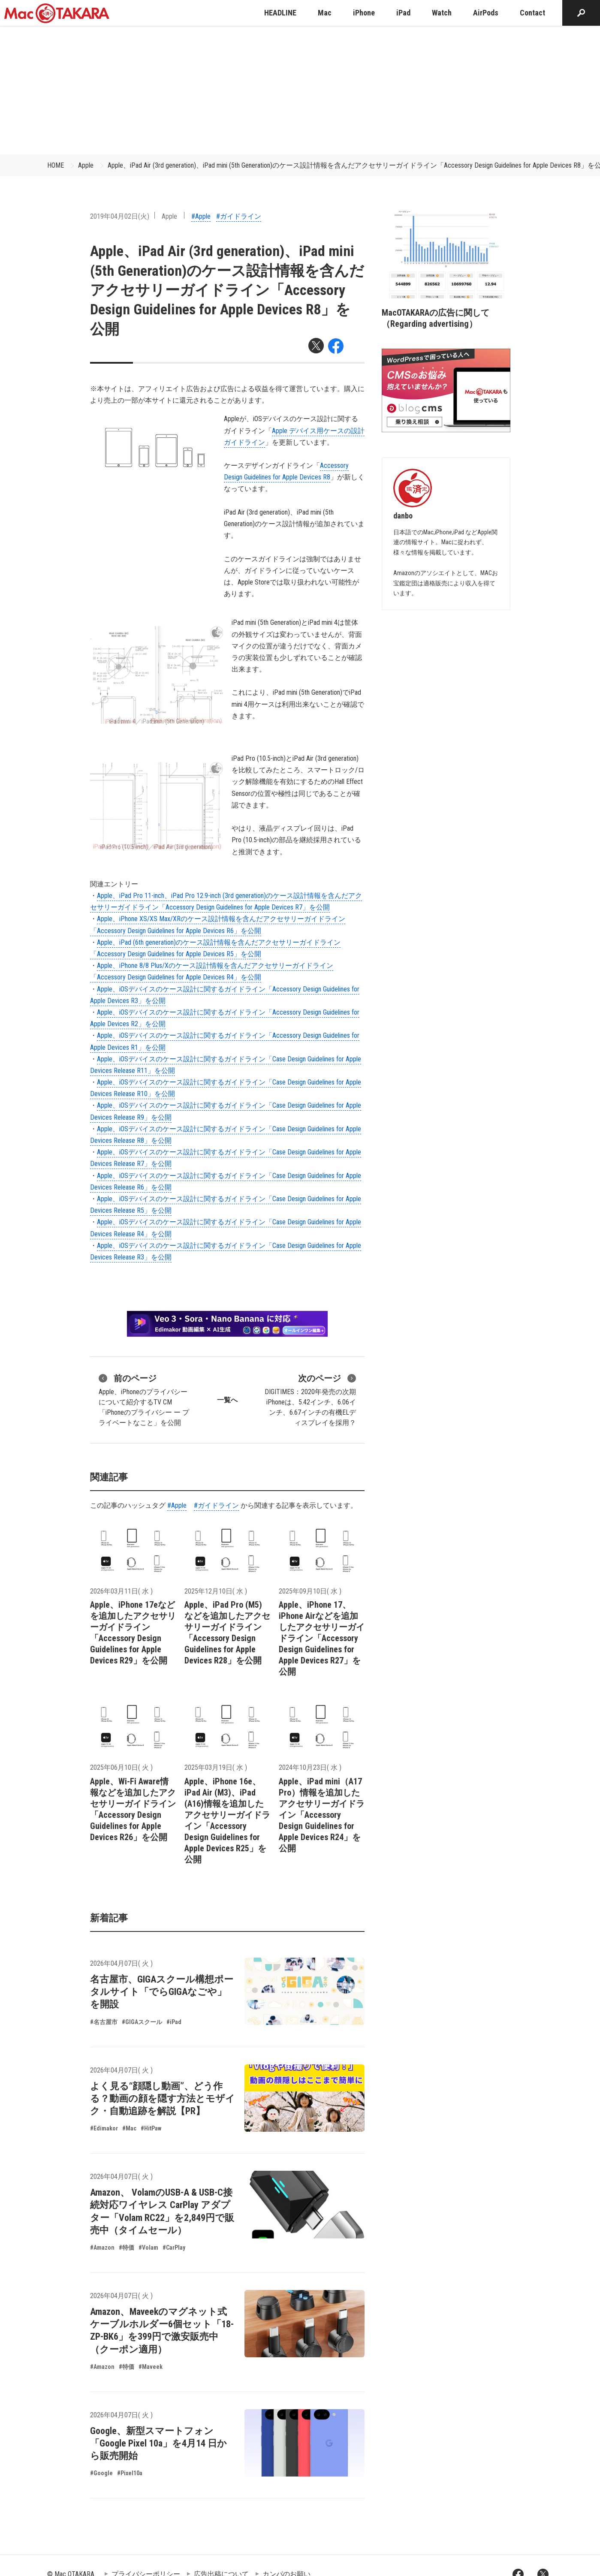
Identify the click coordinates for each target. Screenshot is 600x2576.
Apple (85, 165)
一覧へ (227, 1400)
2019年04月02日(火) (119, 216)
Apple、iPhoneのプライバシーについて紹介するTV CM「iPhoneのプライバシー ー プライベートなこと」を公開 (144, 1399)
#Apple (201, 216)
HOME (55, 165)
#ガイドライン (238, 216)
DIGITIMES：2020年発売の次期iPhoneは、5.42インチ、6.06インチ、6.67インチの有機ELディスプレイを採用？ (310, 1399)
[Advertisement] (300, 90)
